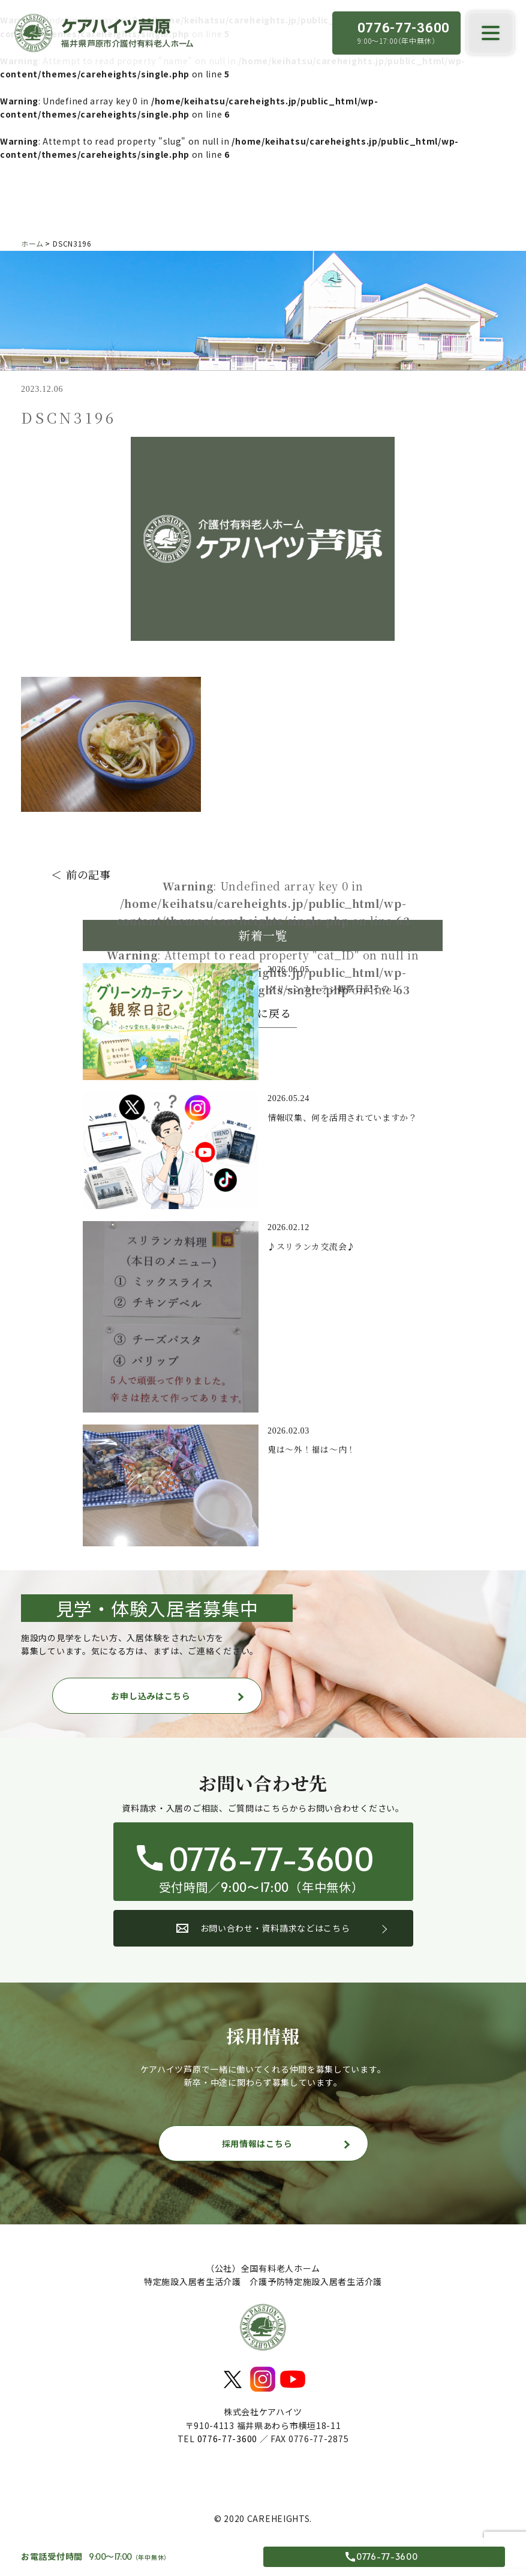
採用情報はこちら (257, 2143)
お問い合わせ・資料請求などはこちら (263, 1928)
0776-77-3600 (227, 2439)
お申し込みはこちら (150, 1696)
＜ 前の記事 (80, 874)
